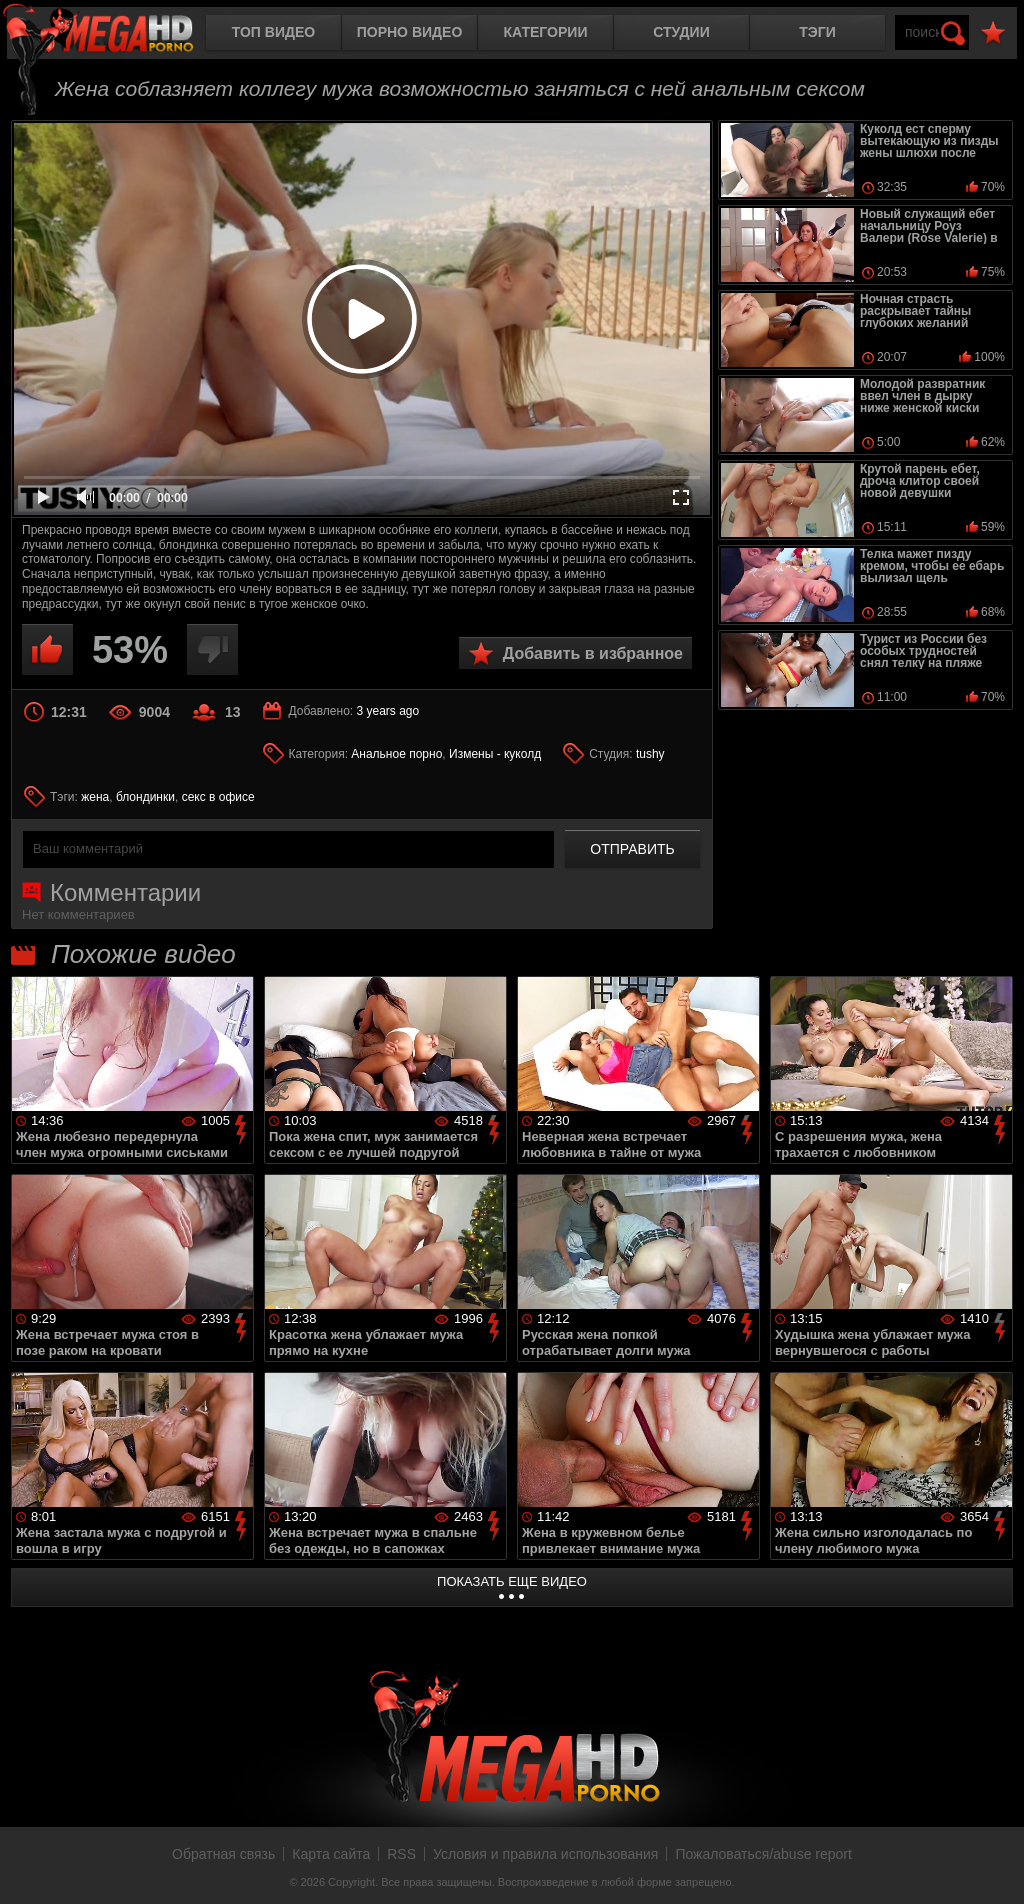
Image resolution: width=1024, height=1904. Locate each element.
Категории (546, 32)
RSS (401, 1854)
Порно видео (410, 32)
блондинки (145, 797)
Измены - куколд (495, 754)
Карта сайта (331, 1854)
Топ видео (273, 32)
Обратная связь (223, 1854)
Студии (681, 32)
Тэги (817, 32)
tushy (650, 754)
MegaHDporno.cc (115, 34)
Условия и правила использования (545, 1854)
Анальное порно (396, 754)
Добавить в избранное (593, 653)
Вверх (994, 1867)
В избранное (993, 33)
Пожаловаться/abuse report (763, 1854)
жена (95, 797)
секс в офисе (218, 797)
